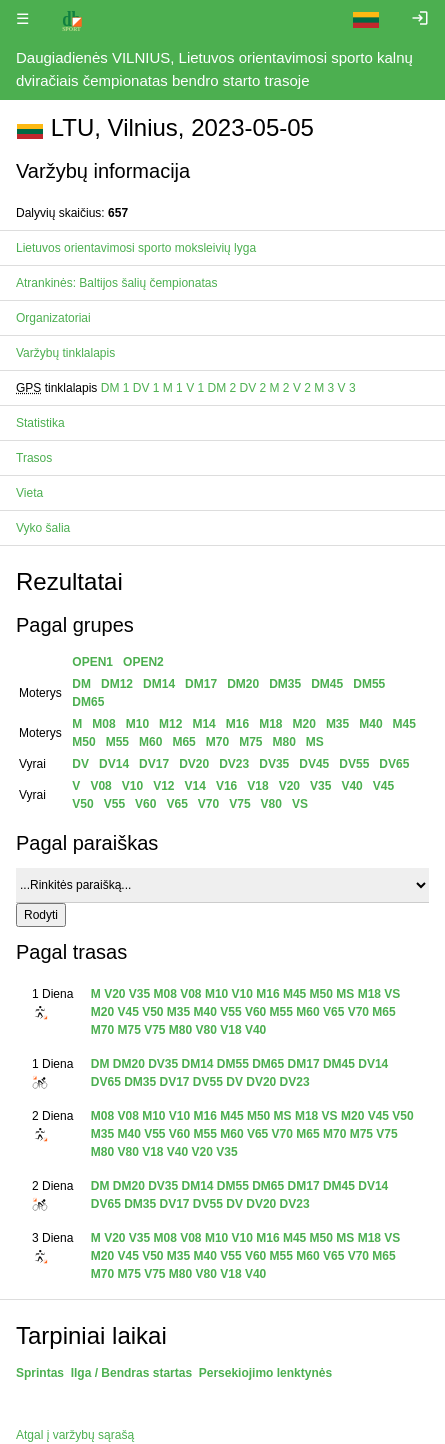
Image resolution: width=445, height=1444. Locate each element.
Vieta (29, 493)
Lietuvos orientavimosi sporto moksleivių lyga (136, 248)
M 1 (173, 388)
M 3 (324, 388)
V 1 (195, 388)
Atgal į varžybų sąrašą (75, 1435)
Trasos (34, 458)
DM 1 (115, 388)
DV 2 (253, 388)
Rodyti (41, 915)
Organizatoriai (53, 318)
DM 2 (221, 388)
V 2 (302, 388)
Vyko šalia (43, 528)
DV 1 (146, 388)
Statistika (40, 423)
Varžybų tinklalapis (65, 353)
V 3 (347, 388)
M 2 (280, 388)
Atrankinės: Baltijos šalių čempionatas (116, 283)
